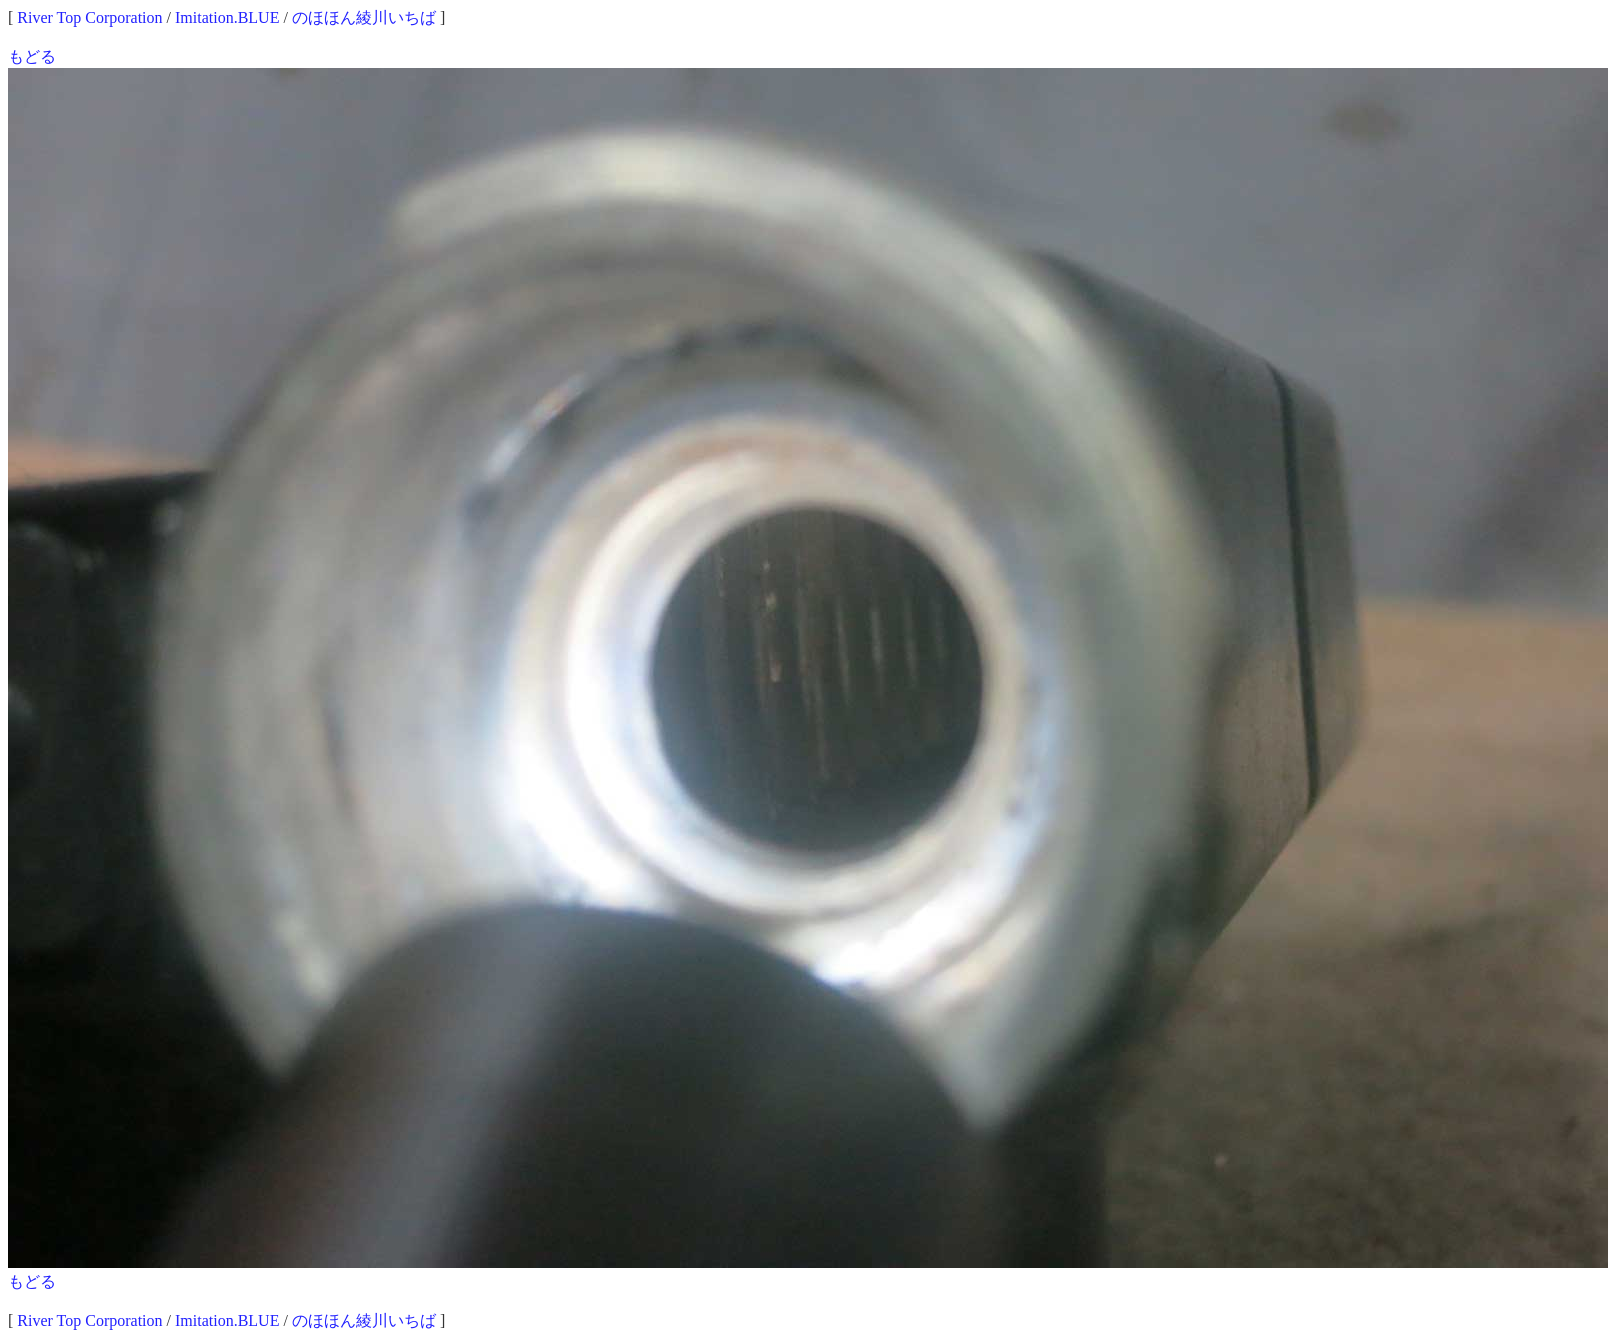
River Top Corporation (89, 17)
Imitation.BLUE (227, 17)
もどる (32, 56)
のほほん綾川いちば (364, 17)
